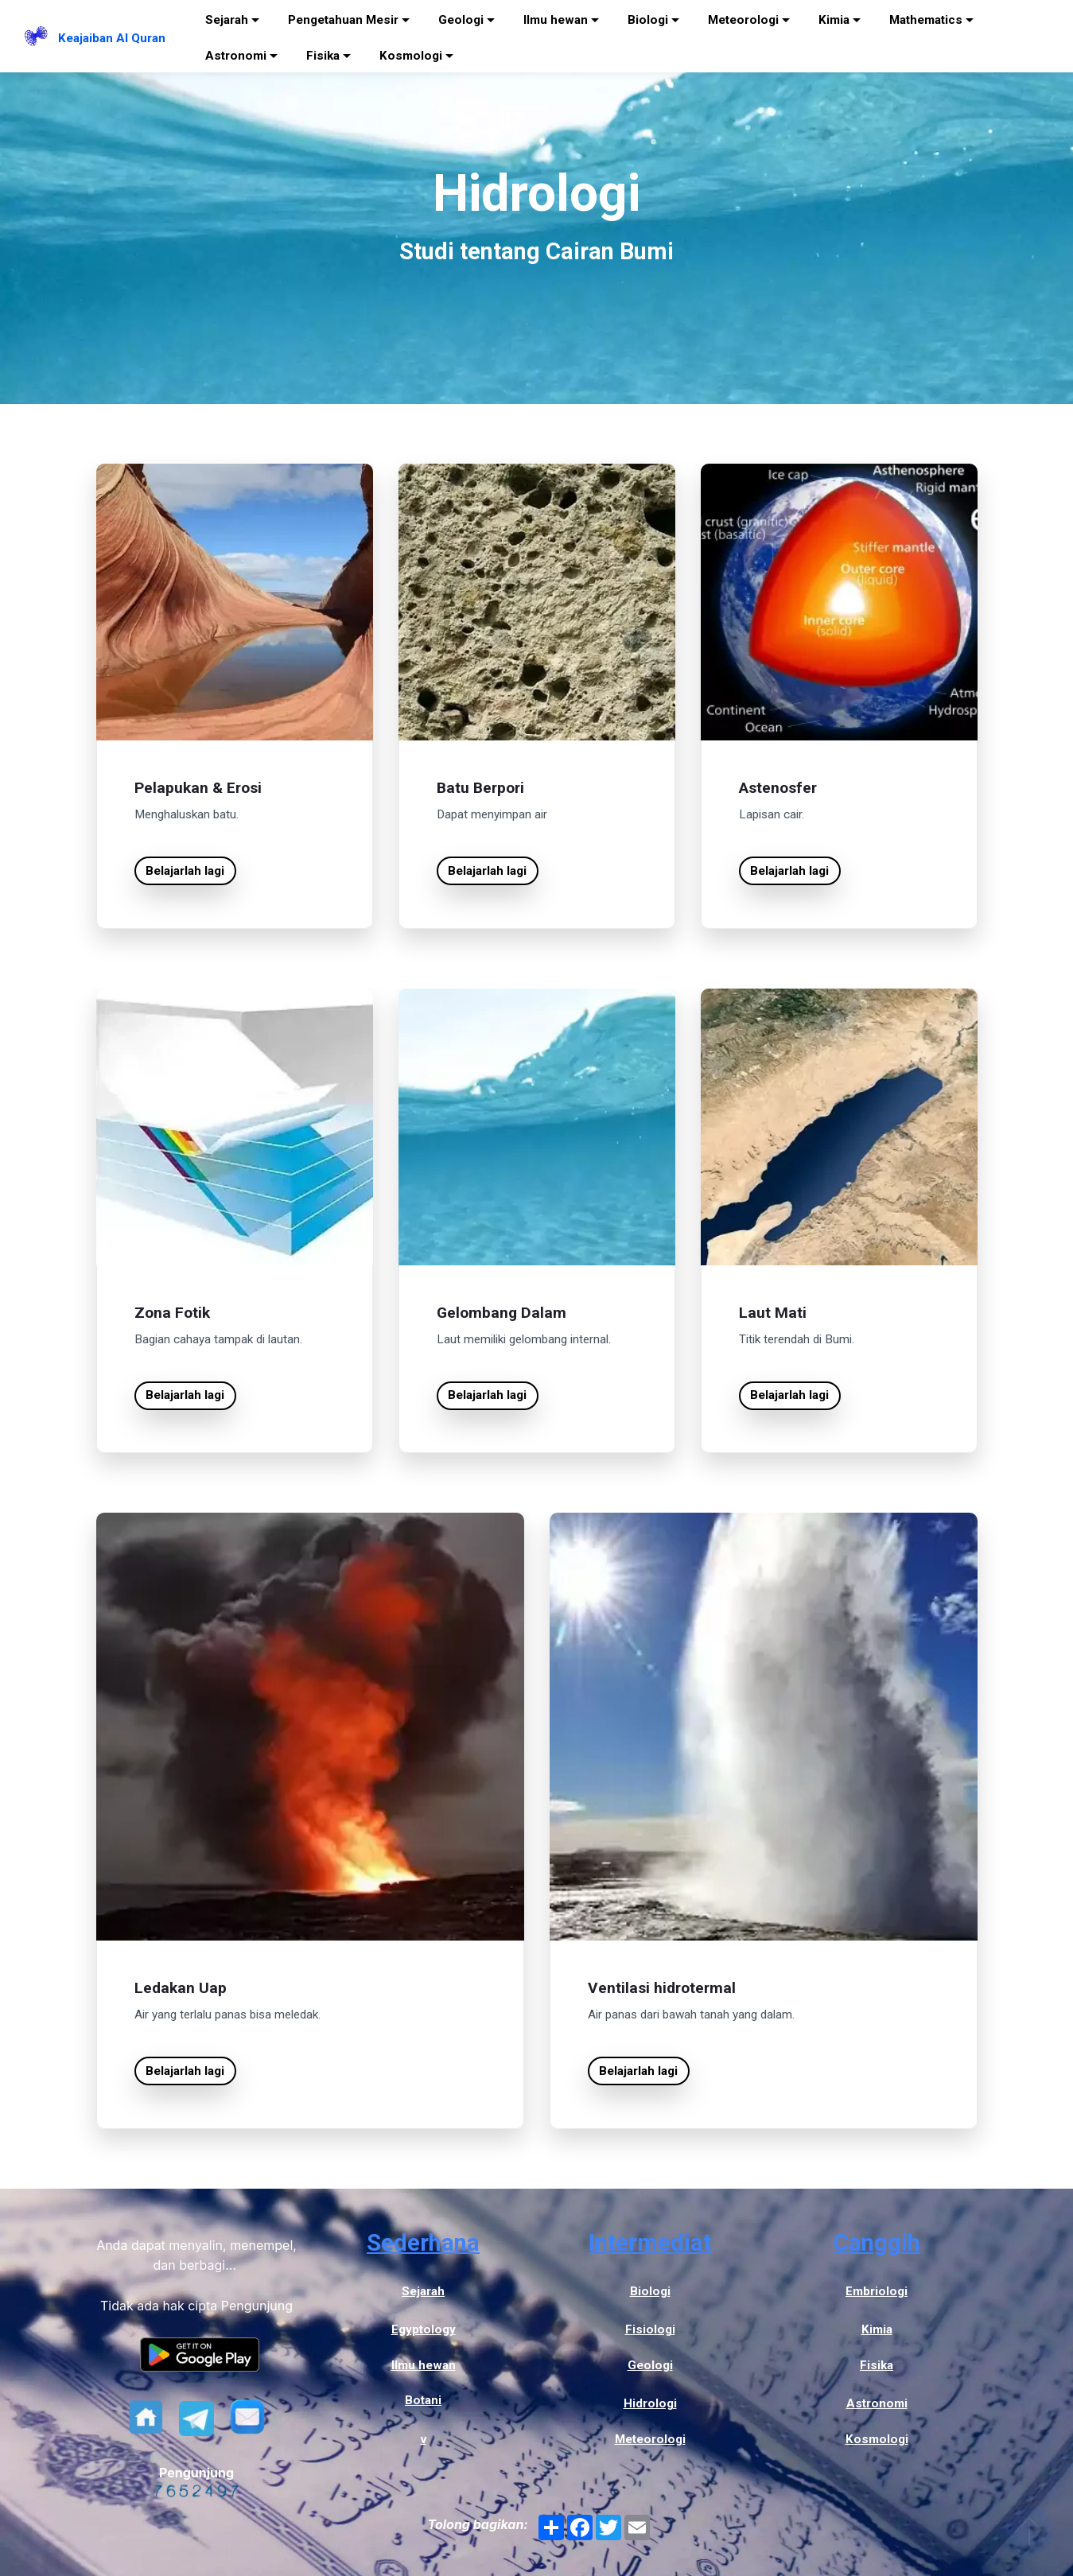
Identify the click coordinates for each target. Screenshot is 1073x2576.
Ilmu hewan (555, 20)
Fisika (323, 56)
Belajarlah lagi (185, 871)
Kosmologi (410, 56)
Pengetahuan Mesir (343, 20)
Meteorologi (743, 20)
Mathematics (925, 20)
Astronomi (235, 56)
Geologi (461, 20)
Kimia (833, 20)
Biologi (648, 20)
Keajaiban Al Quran (111, 38)
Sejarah (226, 20)
